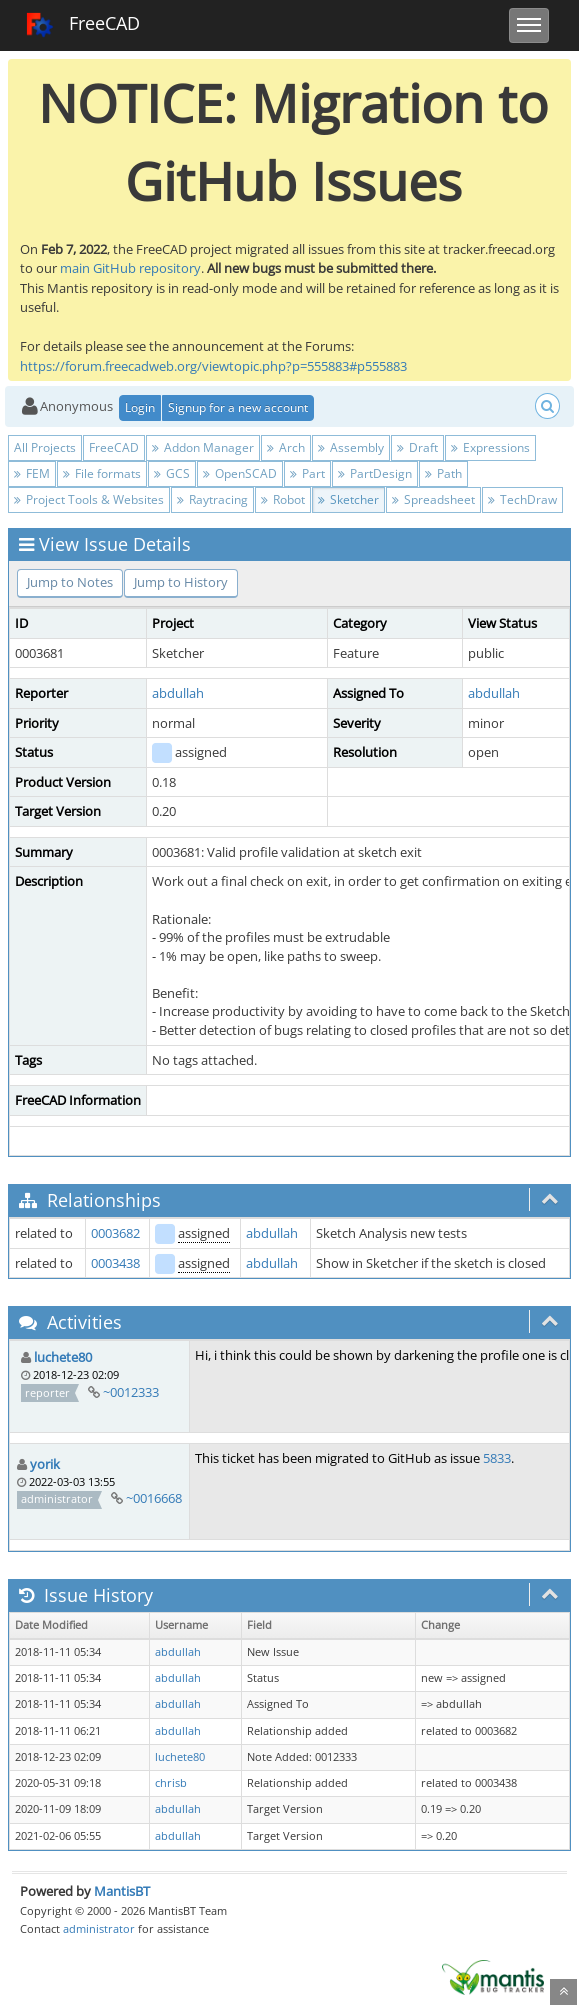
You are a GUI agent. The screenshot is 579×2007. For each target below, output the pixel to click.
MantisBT (122, 1891)
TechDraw (522, 499)
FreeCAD (82, 25)
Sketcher (348, 499)
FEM (32, 473)
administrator (99, 1928)
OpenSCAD (240, 473)
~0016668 (154, 1498)
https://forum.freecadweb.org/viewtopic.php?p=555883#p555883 (213, 366)
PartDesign (375, 473)
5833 (497, 1458)
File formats (102, 473)
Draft (417, 447)
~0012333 (131, 1392)
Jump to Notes (70, 582)
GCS (172, 473)
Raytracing (212, 499)
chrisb (171, 1783)
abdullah (178, 693)
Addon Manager (203, 447)
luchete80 (63, 1357)
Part (307, 473)
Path (443, 473)
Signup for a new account (238, 407)
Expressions (490, 447)
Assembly (351, 447)
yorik (45, 1464)
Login (140, 407)
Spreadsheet (433, 499)
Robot (283, 499)
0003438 (115, 1263)
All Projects (45, 447)
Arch (286, 447)
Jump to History (181, 582)
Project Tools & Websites (89, 499)
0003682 (115, 1233)
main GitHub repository (130, 268)
